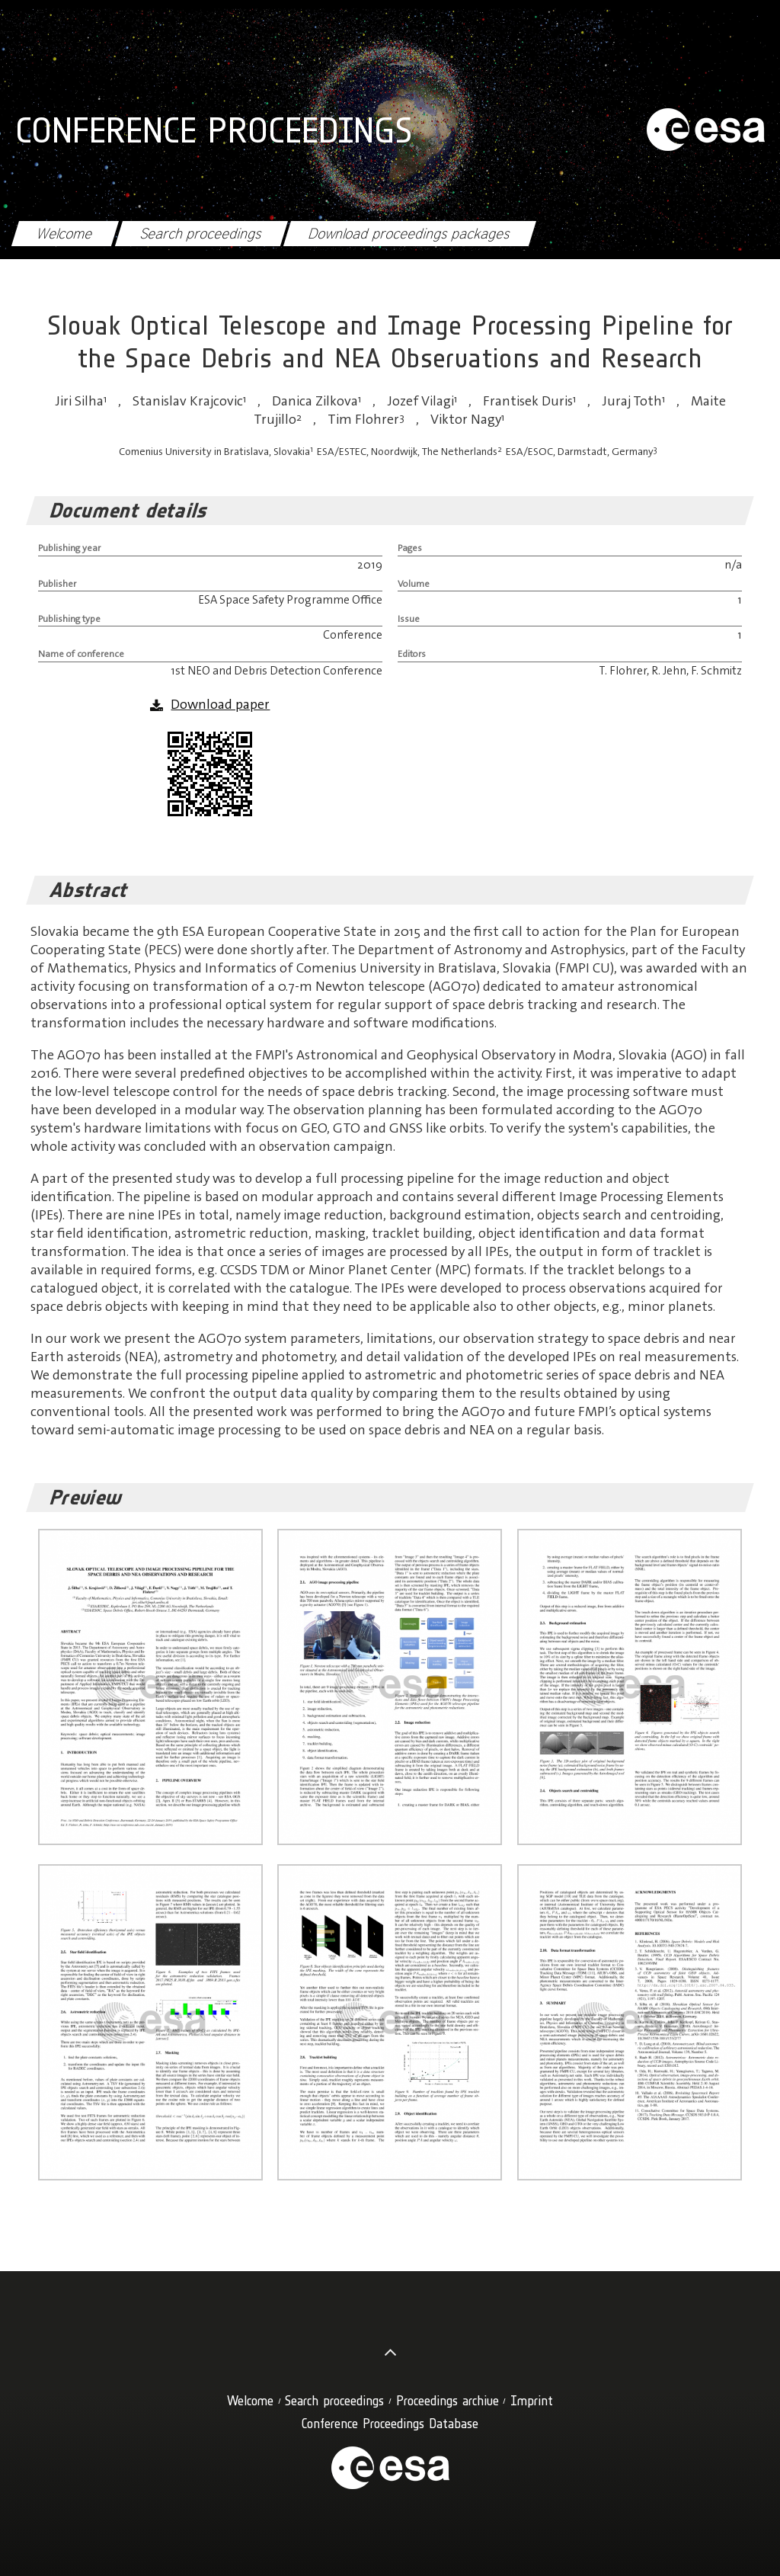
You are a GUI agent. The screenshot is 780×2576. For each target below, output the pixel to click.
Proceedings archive (447, 2400)
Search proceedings (201, 233)
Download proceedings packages (409, 233)
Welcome (64, 233)
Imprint (531, 2400)
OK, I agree (652, 2546)
